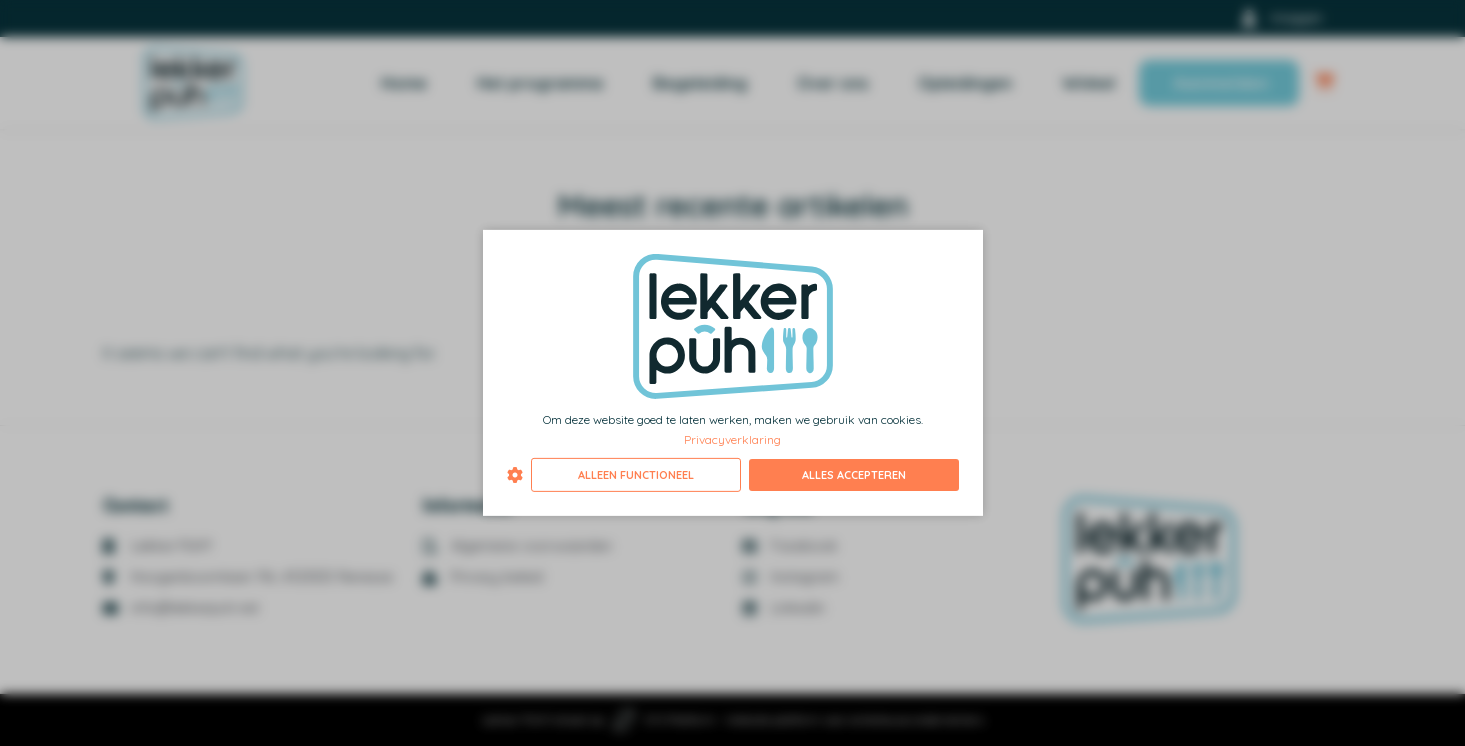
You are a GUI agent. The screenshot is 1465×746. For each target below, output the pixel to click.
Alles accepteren (854, 475)
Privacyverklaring (732, 438)
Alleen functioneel (636, 475)
